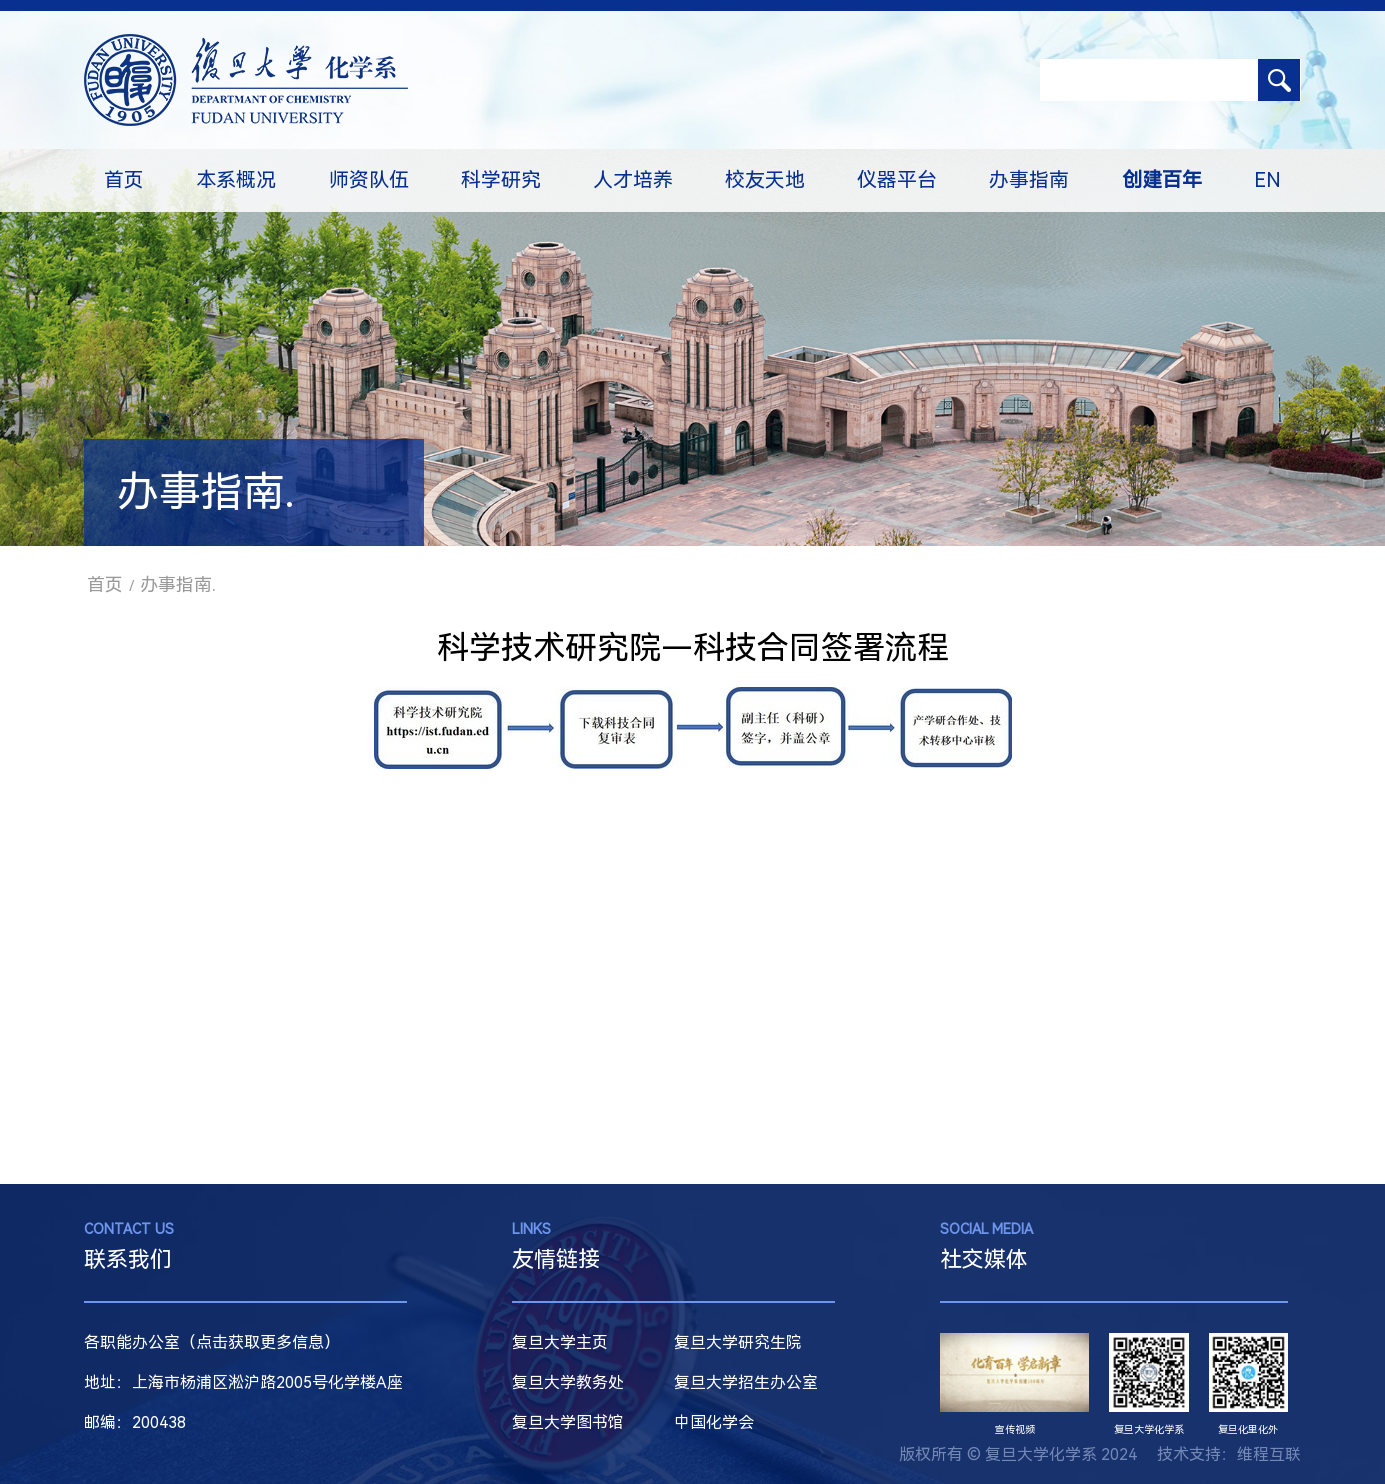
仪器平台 (897, 180)
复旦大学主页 (560, 1342)
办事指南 (1029, 180)
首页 (124, 180)
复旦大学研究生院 (738, 1342)
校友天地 (765, 180)
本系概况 (236, 180)
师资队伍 (369, 180)
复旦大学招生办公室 (746, 1382)
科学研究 (501, 180)
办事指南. (178, 584)
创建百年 (1162, 180)
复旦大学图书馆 (568, 1422)
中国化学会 (714, 1422)
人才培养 (633, 180)
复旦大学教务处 (568, 1382)
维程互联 (1269, 1454)
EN (1267, 180)
